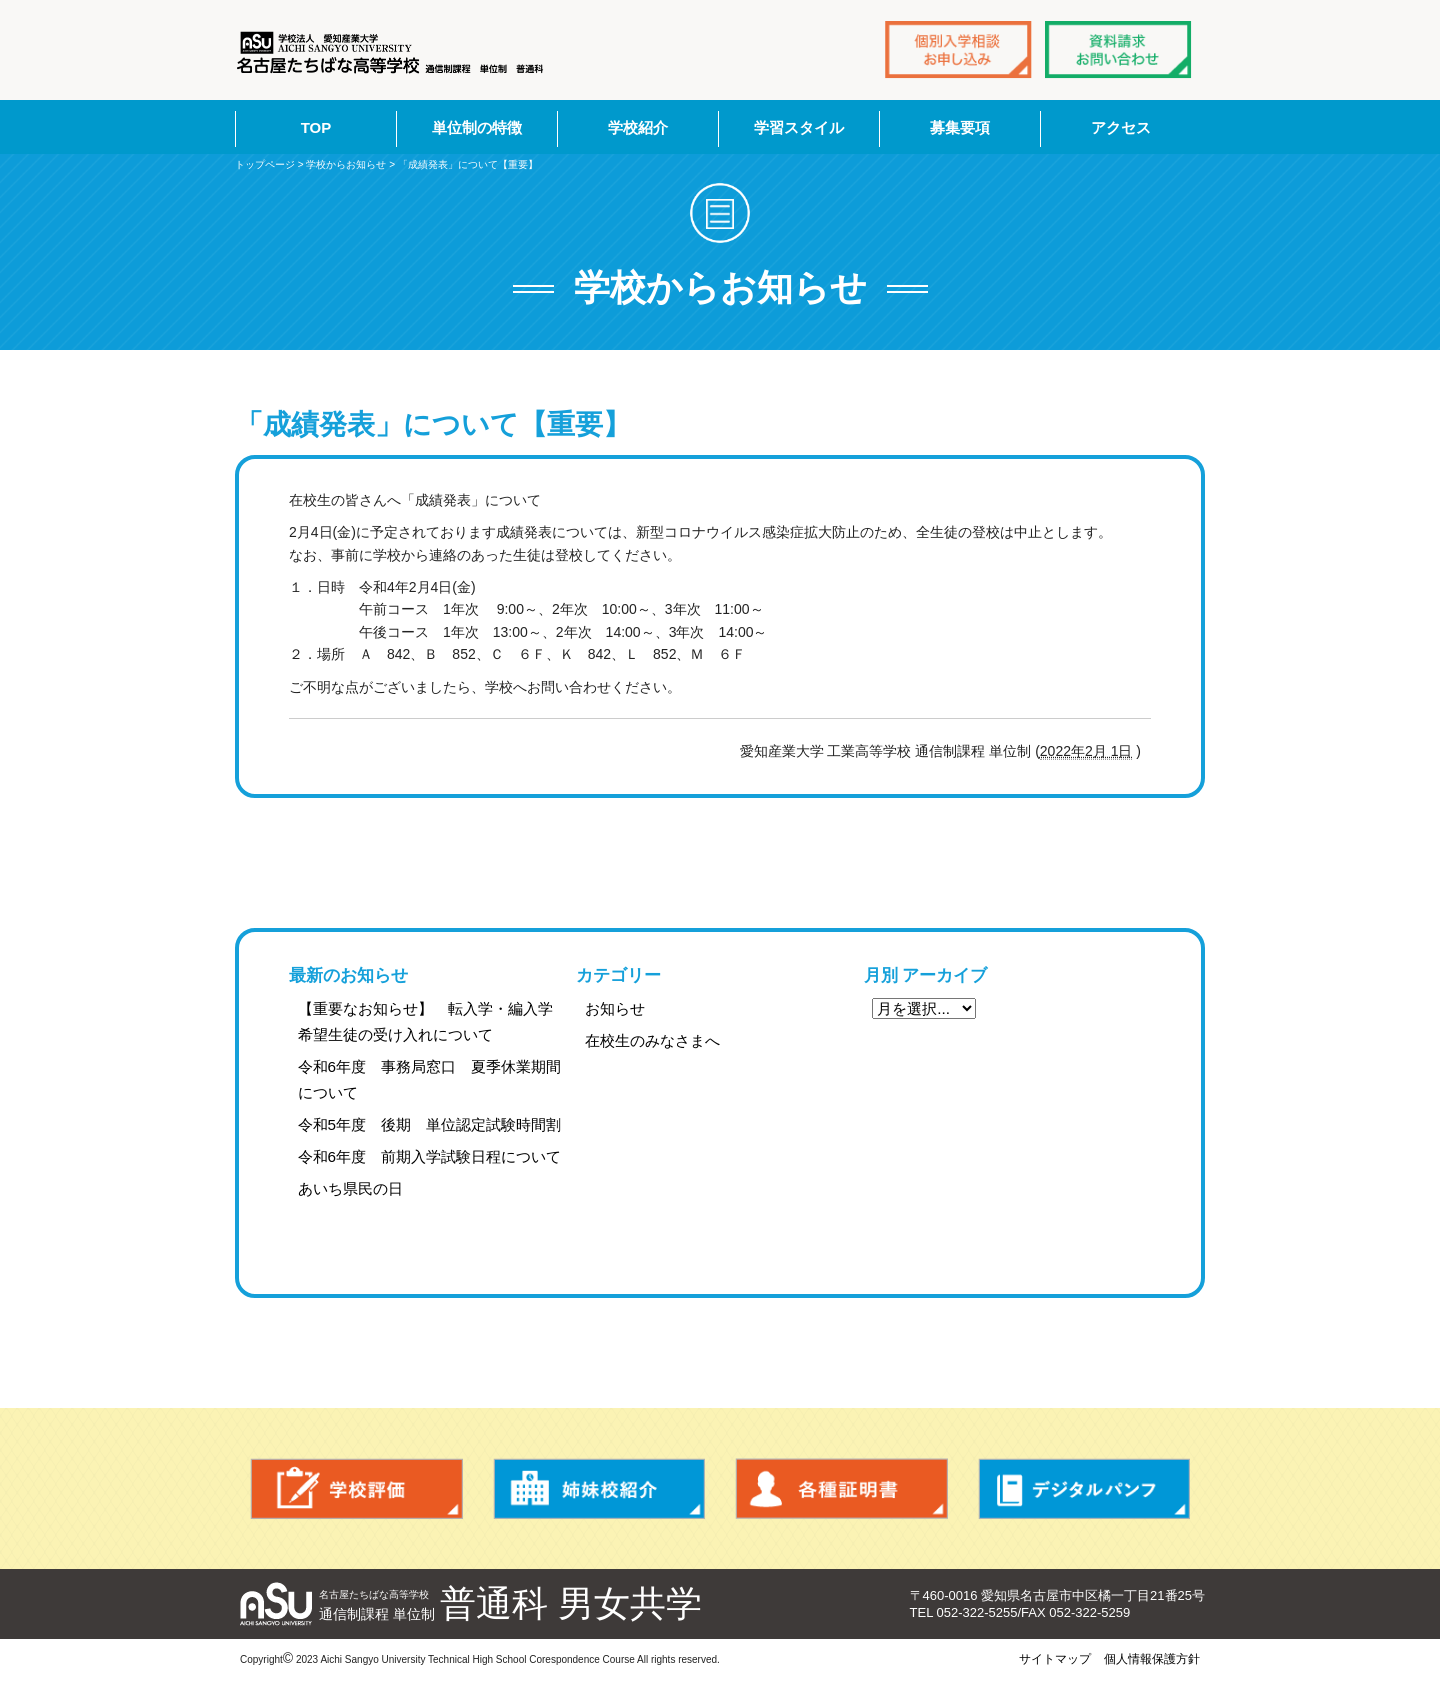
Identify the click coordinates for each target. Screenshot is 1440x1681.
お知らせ (615, 1008)
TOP (316, 127)
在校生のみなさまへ (652, 1040)
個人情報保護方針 (1152, 1659)
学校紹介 (638, 127)
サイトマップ (1055, 1659)
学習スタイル (799, 127)
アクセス (1121, 127)
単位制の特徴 (477, 127)
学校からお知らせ (346, 164)
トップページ (265, 164)
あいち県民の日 (350, 1188)
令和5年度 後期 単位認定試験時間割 (430, 1124)
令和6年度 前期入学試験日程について (430, 1156)
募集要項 (960, 127)
